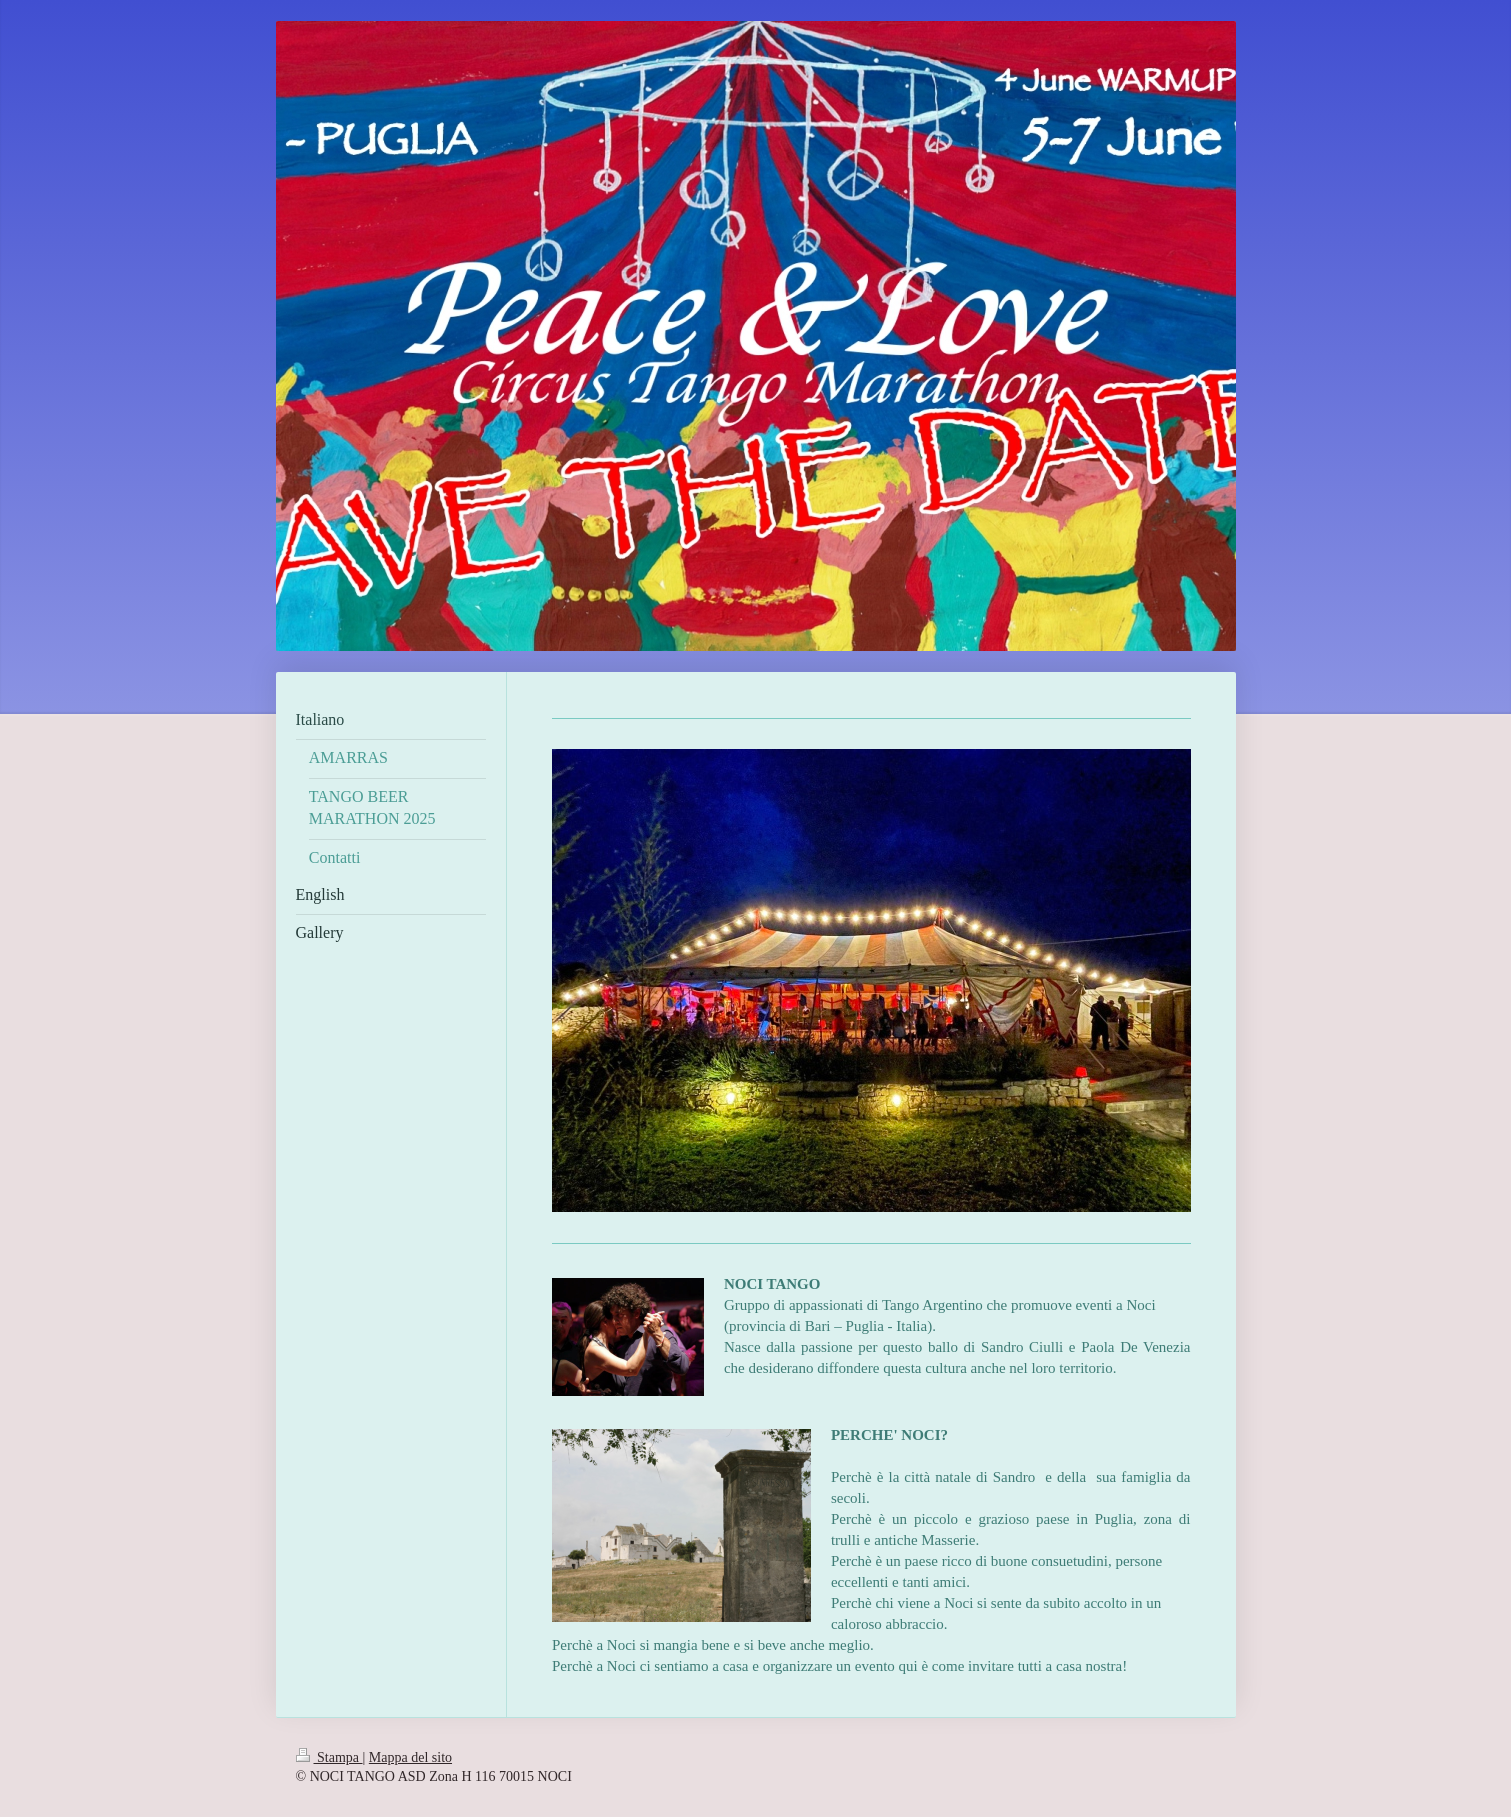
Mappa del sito (410, 1757)
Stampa (329, 1757)
